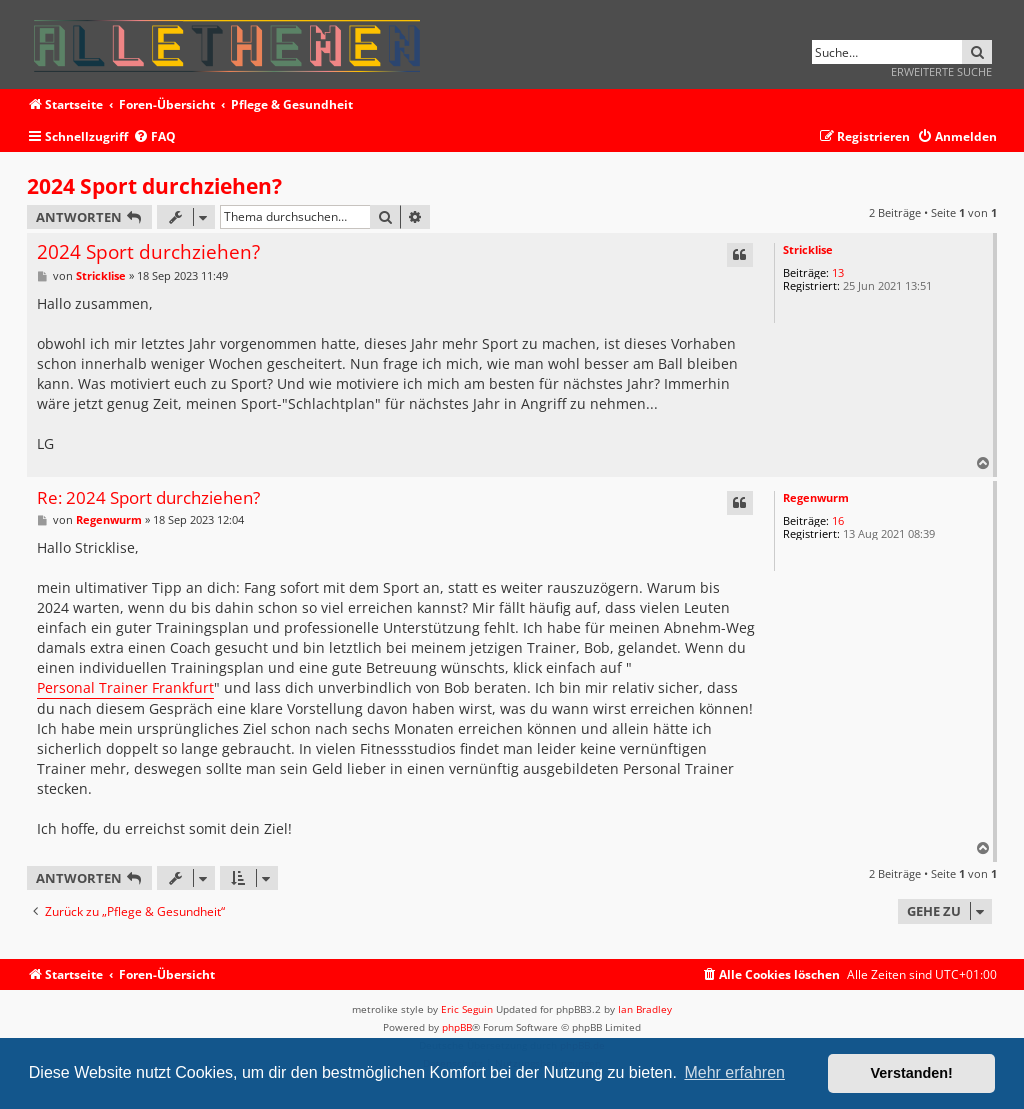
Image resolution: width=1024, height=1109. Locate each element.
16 (838, 520)
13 (838, 272)
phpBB (457, 1027)
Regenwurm (816, 497)
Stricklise (808, 249)
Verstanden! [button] (912, 1073)
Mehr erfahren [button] (734, 1072)
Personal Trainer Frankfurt (125, 687)
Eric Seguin (467, 1009)
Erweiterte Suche (941, 71)
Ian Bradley (645, 1009)
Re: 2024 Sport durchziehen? (148, 498)
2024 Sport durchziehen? (154, 186)
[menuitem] (154, 137)
